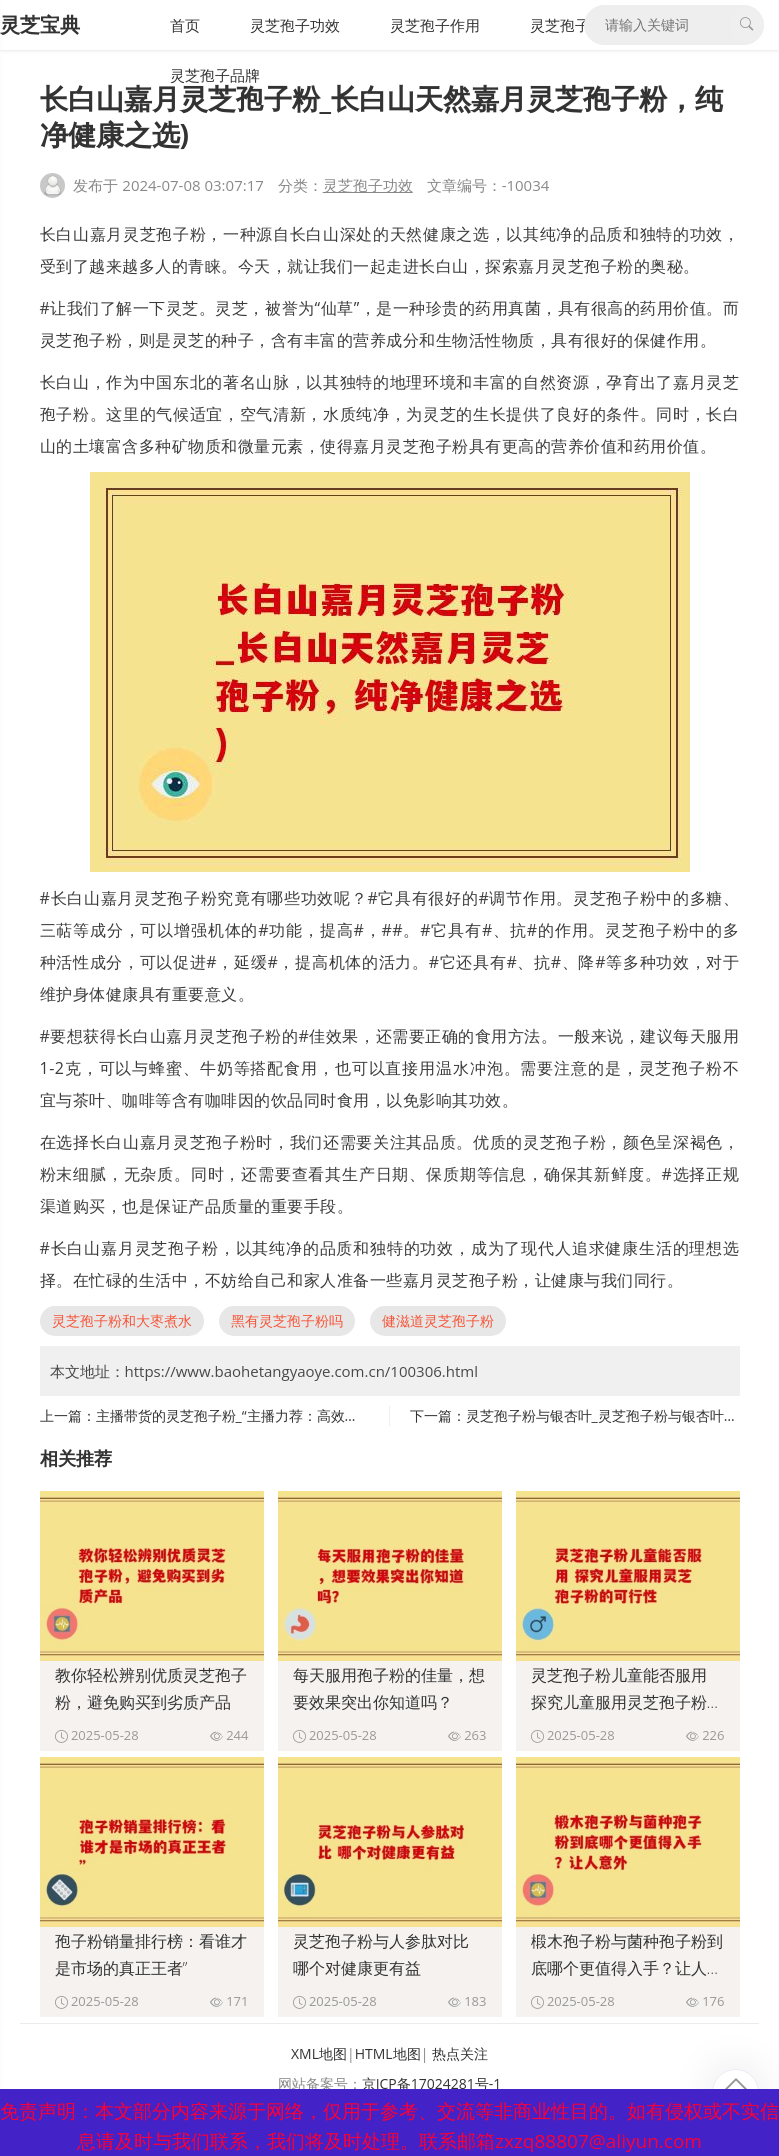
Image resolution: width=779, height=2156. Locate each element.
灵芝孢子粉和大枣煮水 (122, 1320)
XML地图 (319, 2053)
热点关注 (460, 2053)
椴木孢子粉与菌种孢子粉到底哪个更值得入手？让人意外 (627, 1968)
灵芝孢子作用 (435, 25)
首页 (185, 25)
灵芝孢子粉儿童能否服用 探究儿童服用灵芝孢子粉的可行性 (627, 1702)
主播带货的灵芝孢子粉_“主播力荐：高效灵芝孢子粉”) (260, 1415)
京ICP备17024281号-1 (432, 2083)
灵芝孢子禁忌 (575, 25)
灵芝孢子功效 (295, 25)
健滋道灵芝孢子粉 (438, 1320)
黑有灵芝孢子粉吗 (287, 1320)
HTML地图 (388, 2053)
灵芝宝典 (40, 24)
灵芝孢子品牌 (215, 75)
